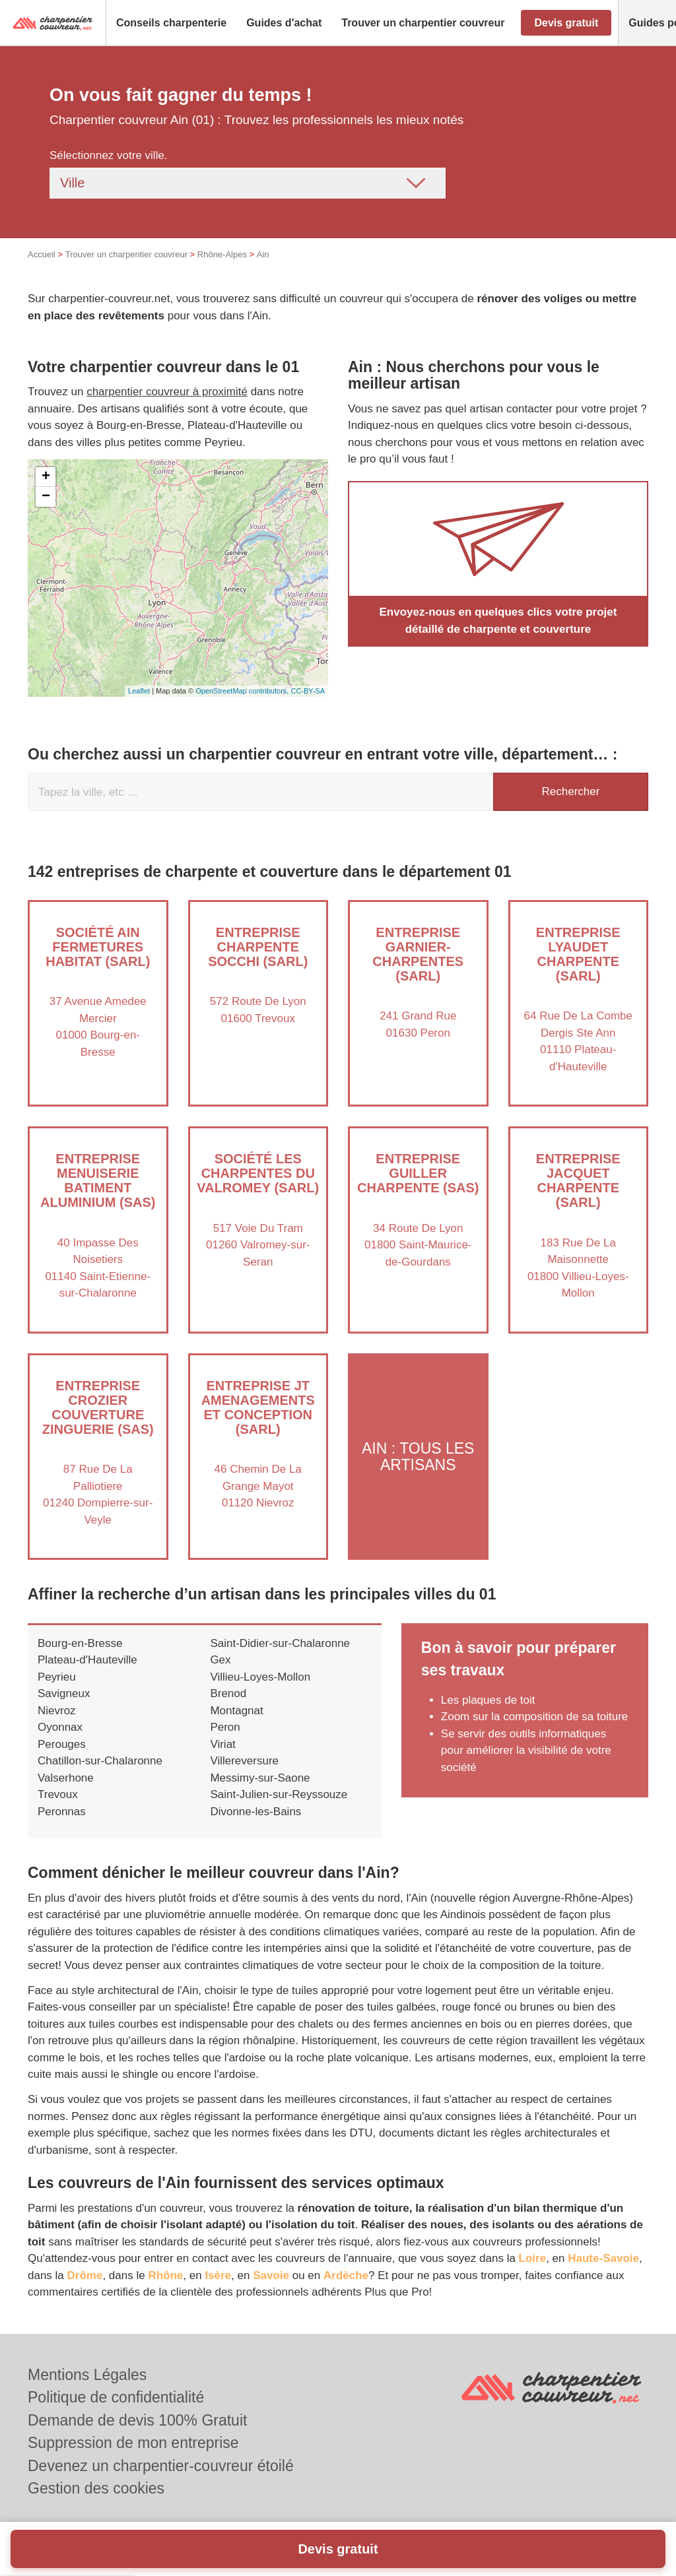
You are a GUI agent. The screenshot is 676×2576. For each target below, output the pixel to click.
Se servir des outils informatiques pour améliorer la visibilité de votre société (526, 1750)
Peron (225, 1727)
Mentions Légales (87, 2374)
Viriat (222, 1744)
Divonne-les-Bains (255, 1811)
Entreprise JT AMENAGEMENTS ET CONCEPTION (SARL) (258, 1407)
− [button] (46, 497)
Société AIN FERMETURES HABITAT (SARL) (98, 947)
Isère (218, 2275)
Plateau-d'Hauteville (87, 1660)
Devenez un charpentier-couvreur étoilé (161, 2465)
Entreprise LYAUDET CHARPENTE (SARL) (578, 954)
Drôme (85, 2275)
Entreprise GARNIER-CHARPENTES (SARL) (417, 954)
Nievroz (57, 1710)
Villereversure (244, 1761)
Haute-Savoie (603, 2258)
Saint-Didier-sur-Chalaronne (280, 1643)
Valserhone (66, 1778)
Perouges (62, 1744)
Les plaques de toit (488, 1700)
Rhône (165, 2275)
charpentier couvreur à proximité (167, 391)
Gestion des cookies (96, 2488)
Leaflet (139, 691)
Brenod (228, 1693)
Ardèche (345, 2275)
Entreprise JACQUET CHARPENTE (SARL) (578, 1180)
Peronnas (62, 1811)
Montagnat (236, 1710)
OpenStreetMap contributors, (242, 691)
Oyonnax (60, 1727)
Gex (220, 1660)
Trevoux (58, 1794)
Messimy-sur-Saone (260, 1778)
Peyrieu (57, 1677)
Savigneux (64, 1693)
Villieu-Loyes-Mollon (260, 1677)
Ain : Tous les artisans (418, 1456)
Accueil (41, 254)
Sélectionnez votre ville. (109, 155)
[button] (171, 23)
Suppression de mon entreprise (133, 2442)
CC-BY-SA (307, 691)
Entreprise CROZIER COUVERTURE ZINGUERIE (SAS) (98, 1407)
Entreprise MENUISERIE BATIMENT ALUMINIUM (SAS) (97, 1180)
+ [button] (46, 477)
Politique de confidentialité (116, 2397)
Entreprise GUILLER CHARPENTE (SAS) (418, 1173)
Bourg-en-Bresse (80, 1643)
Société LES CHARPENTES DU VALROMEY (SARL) (258, 1173)
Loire (533, 2258)
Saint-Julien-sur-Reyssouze (278, 1794)
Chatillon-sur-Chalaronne (100, 1761)
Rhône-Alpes (222, 254)
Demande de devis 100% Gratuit (137, 2420)
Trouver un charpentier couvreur (126, 254)
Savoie (271, 2275)
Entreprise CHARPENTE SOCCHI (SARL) (258, 947)
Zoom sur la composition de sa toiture (534, 1716)
